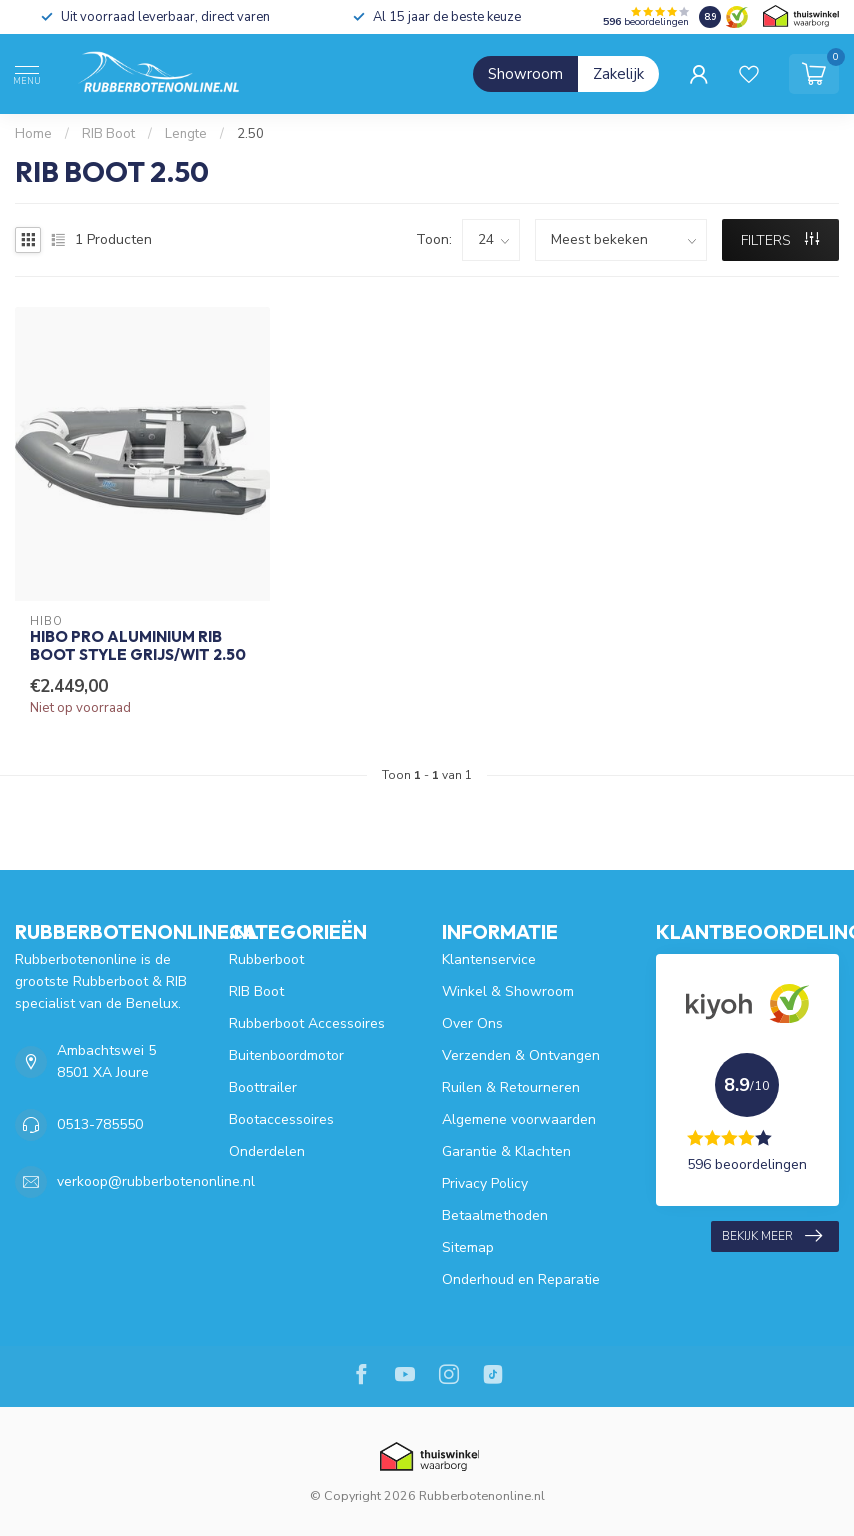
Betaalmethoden (495, 1215)
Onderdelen (267, 1151)
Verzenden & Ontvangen (521, 1055)
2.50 (250, 134)
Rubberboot (266, 959)
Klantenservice (489, 959)
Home (33, 134)
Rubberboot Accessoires (307, 1023)
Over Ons (472, 1023)
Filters (780, 240)
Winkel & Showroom (508, 991)
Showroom (525, 74)
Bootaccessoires (281, 1119)
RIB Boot (108, 134)
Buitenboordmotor (286, 1055)
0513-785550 (100, 1124)
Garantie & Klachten (506, 1151)
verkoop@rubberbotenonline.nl (156, 1181)
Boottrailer (263, 1087)
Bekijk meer (772, 1236)
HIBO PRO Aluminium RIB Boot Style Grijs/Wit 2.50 (138, 646)
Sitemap (468, 1247)
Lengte (186, 134)
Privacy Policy (485, 1183)
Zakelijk (618, 74)
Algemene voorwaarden (519, 1119)
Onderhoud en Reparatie (521, 1279)
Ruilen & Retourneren (511, 1087)
